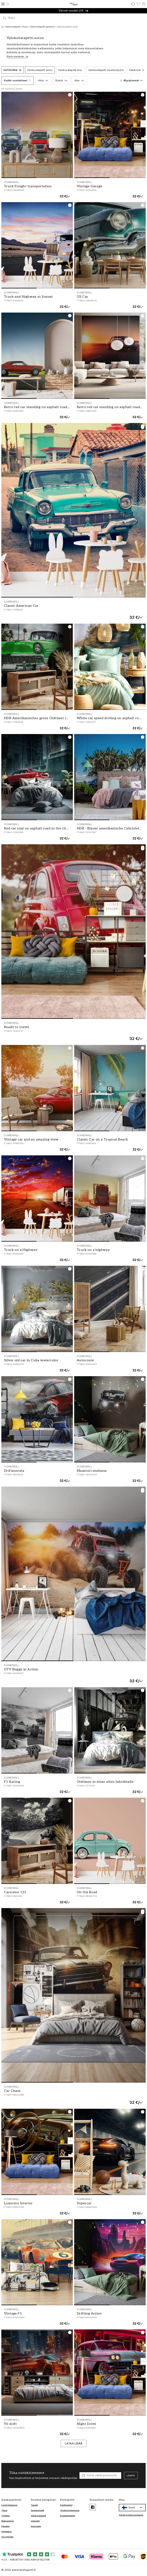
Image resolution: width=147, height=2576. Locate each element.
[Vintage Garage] (110, 189)
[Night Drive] (110, 2427)
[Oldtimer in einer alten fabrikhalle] (110, 1785)
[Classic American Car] (73, 610)
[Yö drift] (37, 2427)
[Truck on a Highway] (37, 1253)
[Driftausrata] (37, 1473)
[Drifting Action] (110, 2316)
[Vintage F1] (37, 2316)
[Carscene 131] (37, 1895)
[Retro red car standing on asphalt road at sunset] (37, 410)
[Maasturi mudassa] (110, 1473)
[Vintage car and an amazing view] (37, 1142)
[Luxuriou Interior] (37, 2206)
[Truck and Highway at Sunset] (37, 299)
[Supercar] (110, 2206)
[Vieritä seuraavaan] (143, 70)
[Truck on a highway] (110, 1253)
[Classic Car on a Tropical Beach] (110, 1142)
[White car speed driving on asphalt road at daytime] (110, 721)
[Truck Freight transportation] (37, 189)
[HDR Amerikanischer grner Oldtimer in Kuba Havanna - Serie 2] (37, 721)
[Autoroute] (110, 1363)
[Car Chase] (73, 2095)
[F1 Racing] (37, 1785)
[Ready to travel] (73, 1031)
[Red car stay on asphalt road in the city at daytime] (37, 831)
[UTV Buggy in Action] (73, 1673)
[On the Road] (110, 1895)
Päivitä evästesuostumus (131, 2515)
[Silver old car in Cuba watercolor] (37, 1363)
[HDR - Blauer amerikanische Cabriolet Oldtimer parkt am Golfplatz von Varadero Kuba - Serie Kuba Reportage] (110, 831)
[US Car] (110, 299)
